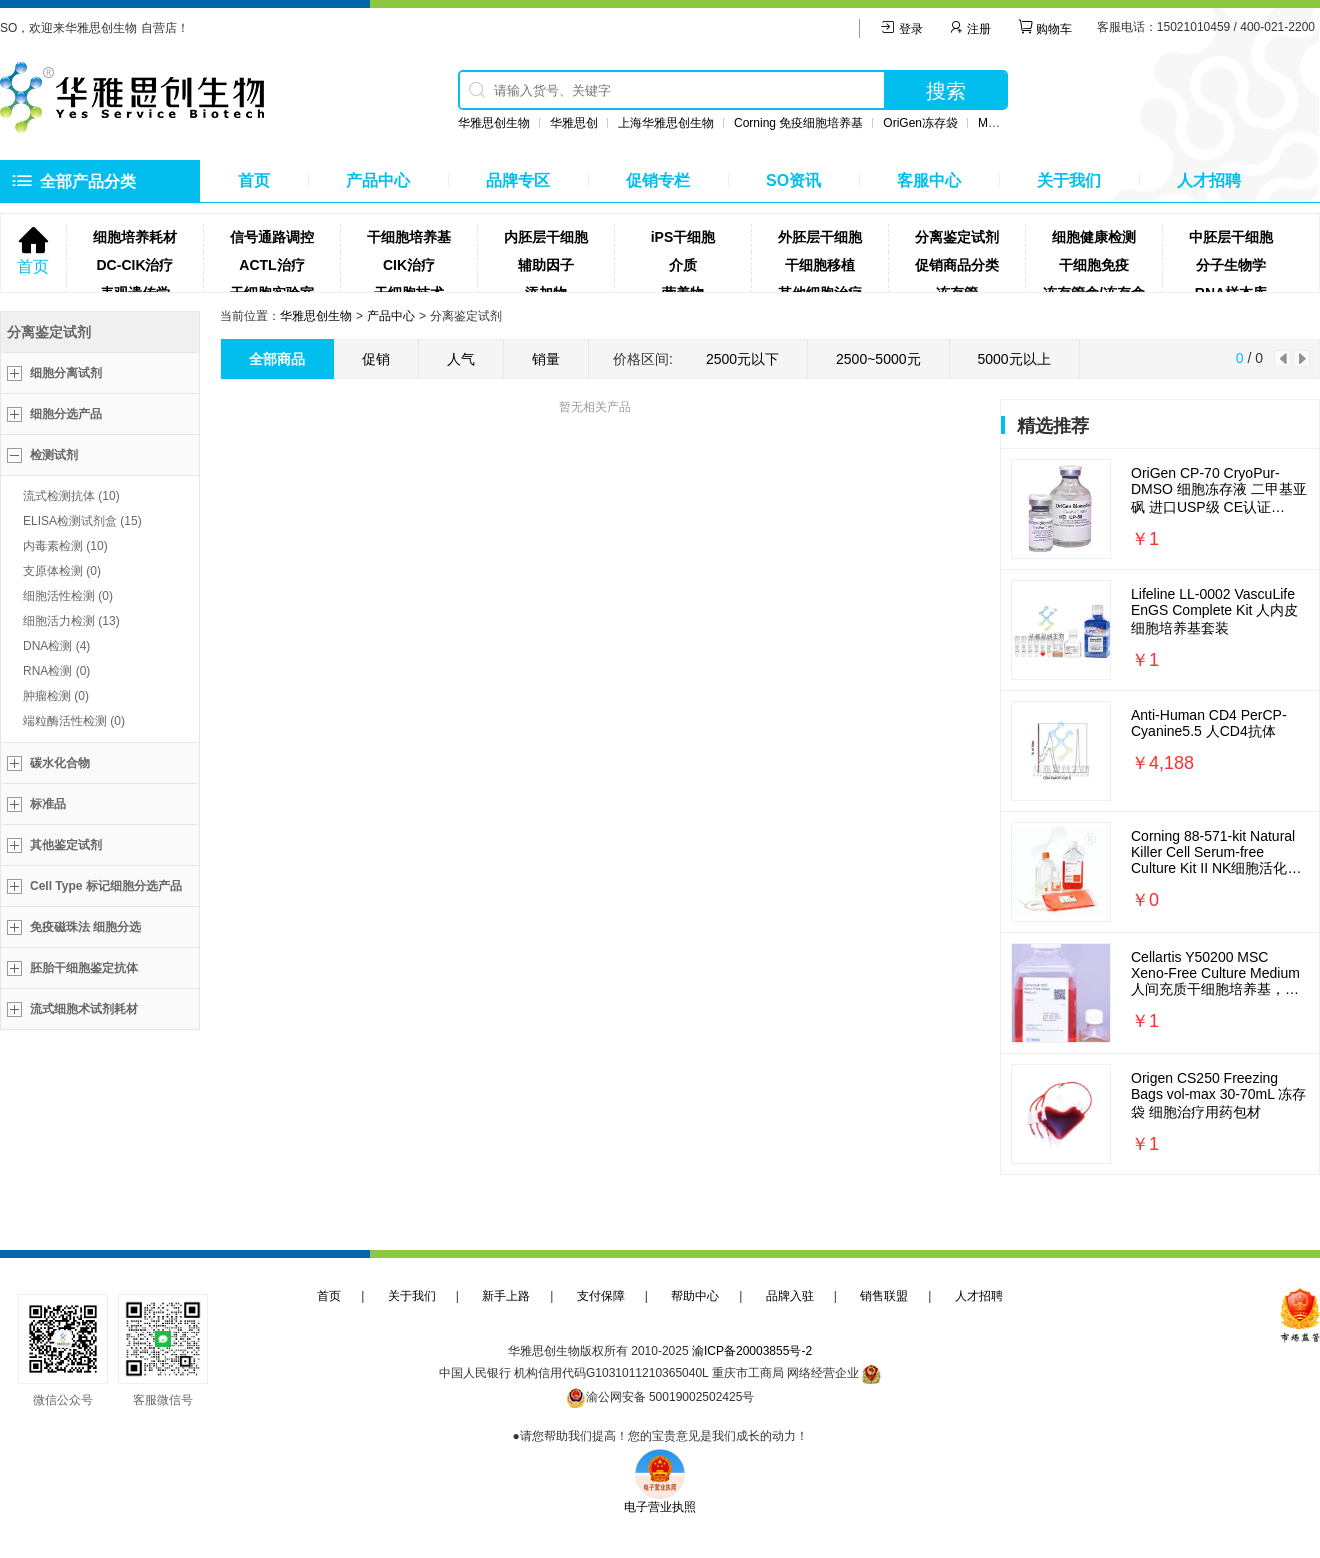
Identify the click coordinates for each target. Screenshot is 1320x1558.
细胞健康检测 (1094, 237)
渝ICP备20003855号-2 (752, 1351)
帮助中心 (695, 1296)
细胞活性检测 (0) (68, 596)
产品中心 (378, 180)
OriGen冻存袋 (920, 123)
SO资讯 (793, 180)
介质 (683, 265)
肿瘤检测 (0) (56, 696)
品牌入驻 (790, 1296)
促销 (376, 359)
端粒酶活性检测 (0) (74, 721)
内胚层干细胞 (546, 237)
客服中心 (929, 180)
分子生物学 (1231, 265)
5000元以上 (1014, 359)
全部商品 (277, 359)
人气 (461, 359)
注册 (969, 29)
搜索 (946, 91)
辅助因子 (546, 265)
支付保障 (601, 1296)
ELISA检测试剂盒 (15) (82, 521)
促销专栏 (658, 180)
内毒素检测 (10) (65, 546)
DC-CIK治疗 (135, 265)
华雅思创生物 (494, 123)
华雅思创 (574, 123)
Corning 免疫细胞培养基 (798, 123)
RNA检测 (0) (56, 671)
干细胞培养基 (409, 237)
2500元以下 (742, 359)
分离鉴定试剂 (957, 237)
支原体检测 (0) (62, 571)
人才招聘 (1209, 180)
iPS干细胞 (683, 237)
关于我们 (1069, 180)
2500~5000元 (878, 359)
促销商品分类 (957, 265)
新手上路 (506, 1296)
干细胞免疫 (1094, 265)
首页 (254, 180)
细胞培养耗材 (135, 237)
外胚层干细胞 (820, 237)
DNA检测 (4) (56, 646)
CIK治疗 (409, 265)
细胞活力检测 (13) (71, 621)
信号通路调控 (272, 237)
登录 (901, 29)
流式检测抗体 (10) (71, 496)
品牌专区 (518, 180)
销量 (546, 359)
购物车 (1044, 29)
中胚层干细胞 (1231, 237)
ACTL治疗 (271, 265)
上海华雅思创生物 (666, 123)
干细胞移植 (820, 265)
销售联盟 (884, 1296)
